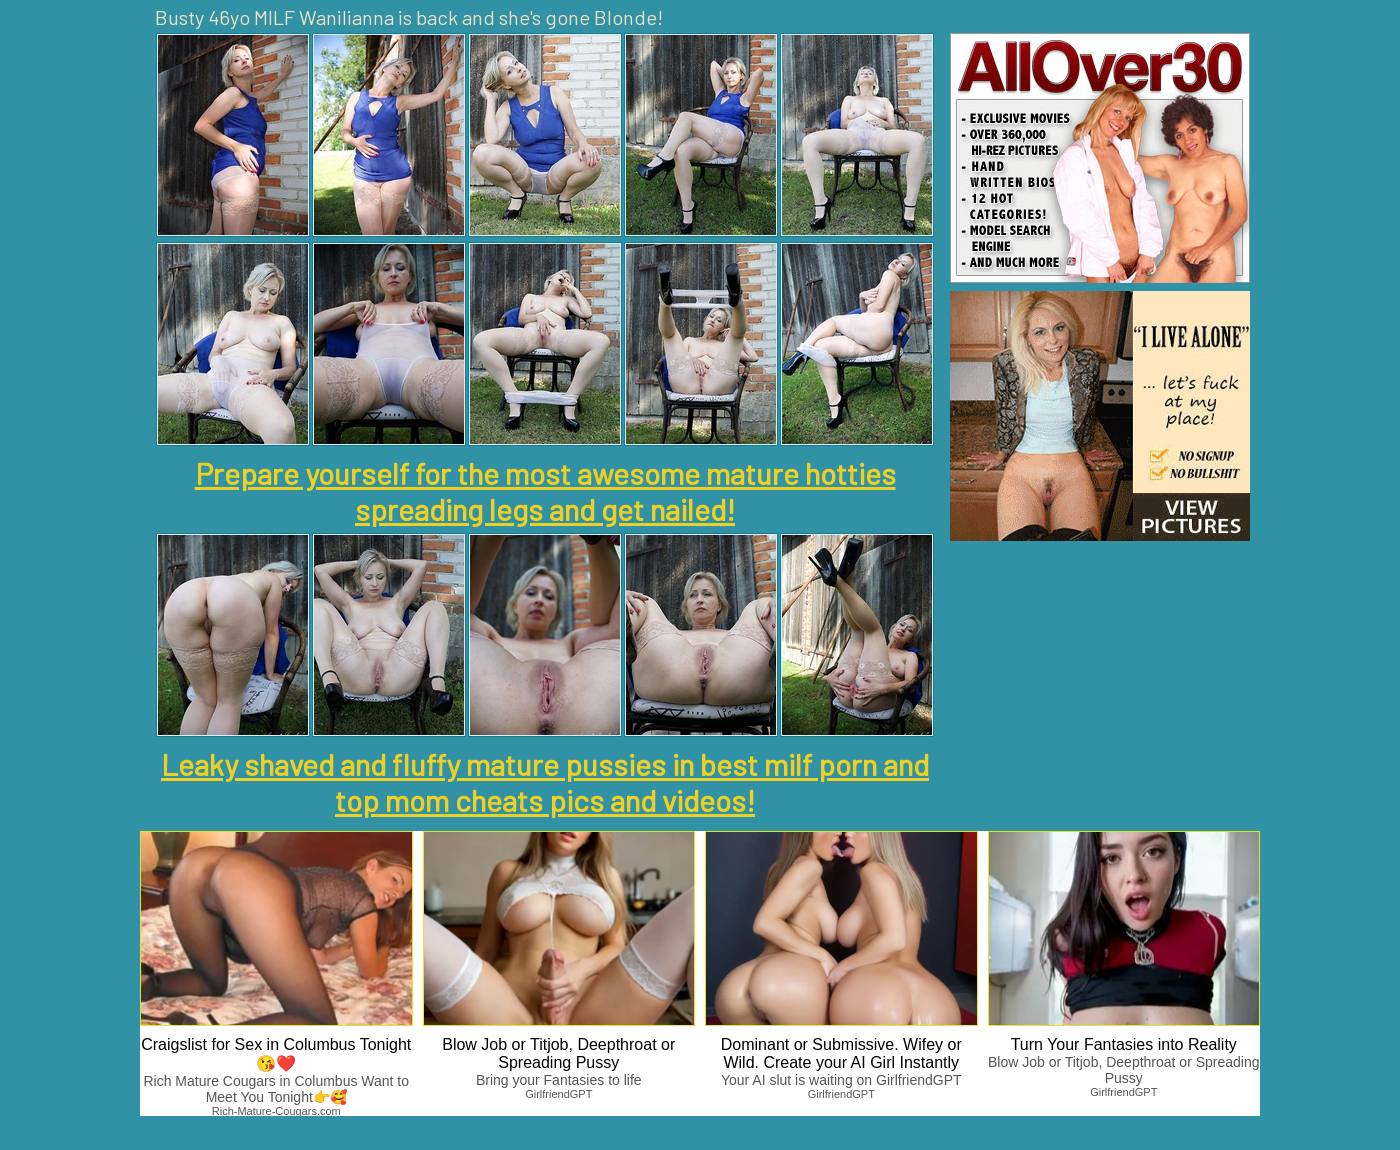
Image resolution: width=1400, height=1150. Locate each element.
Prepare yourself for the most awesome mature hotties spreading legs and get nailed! (545, 491)
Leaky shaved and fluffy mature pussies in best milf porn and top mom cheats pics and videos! (545, 782)
